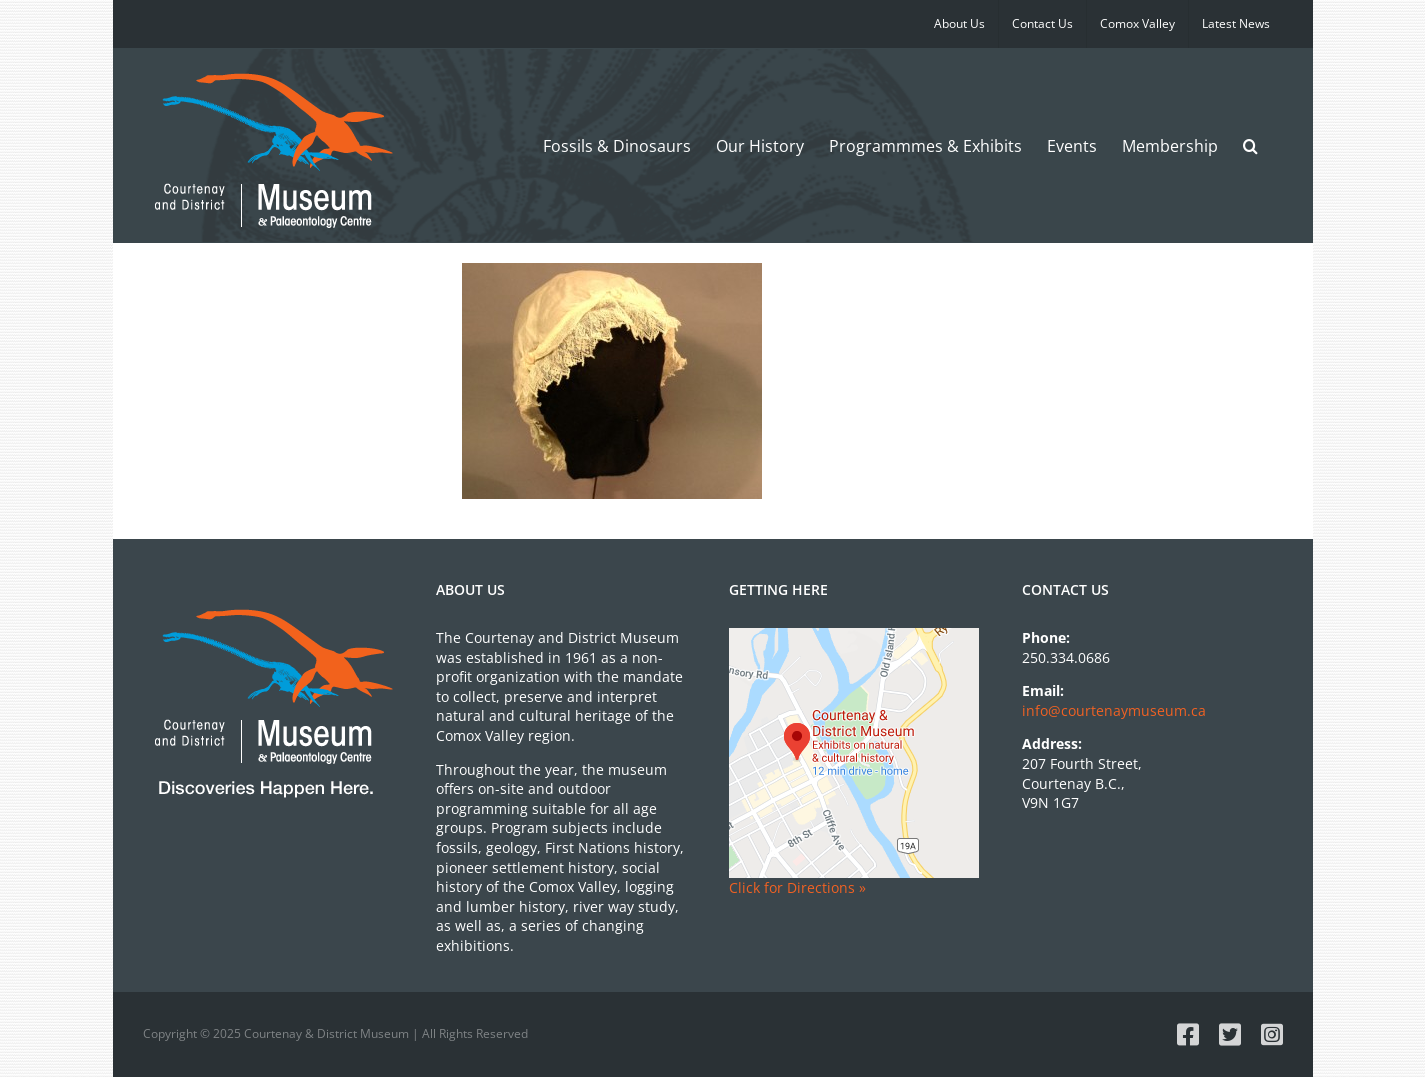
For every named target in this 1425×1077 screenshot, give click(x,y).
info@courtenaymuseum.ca (1114, 710)
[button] (1250, 145)
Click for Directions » (797, 887)
